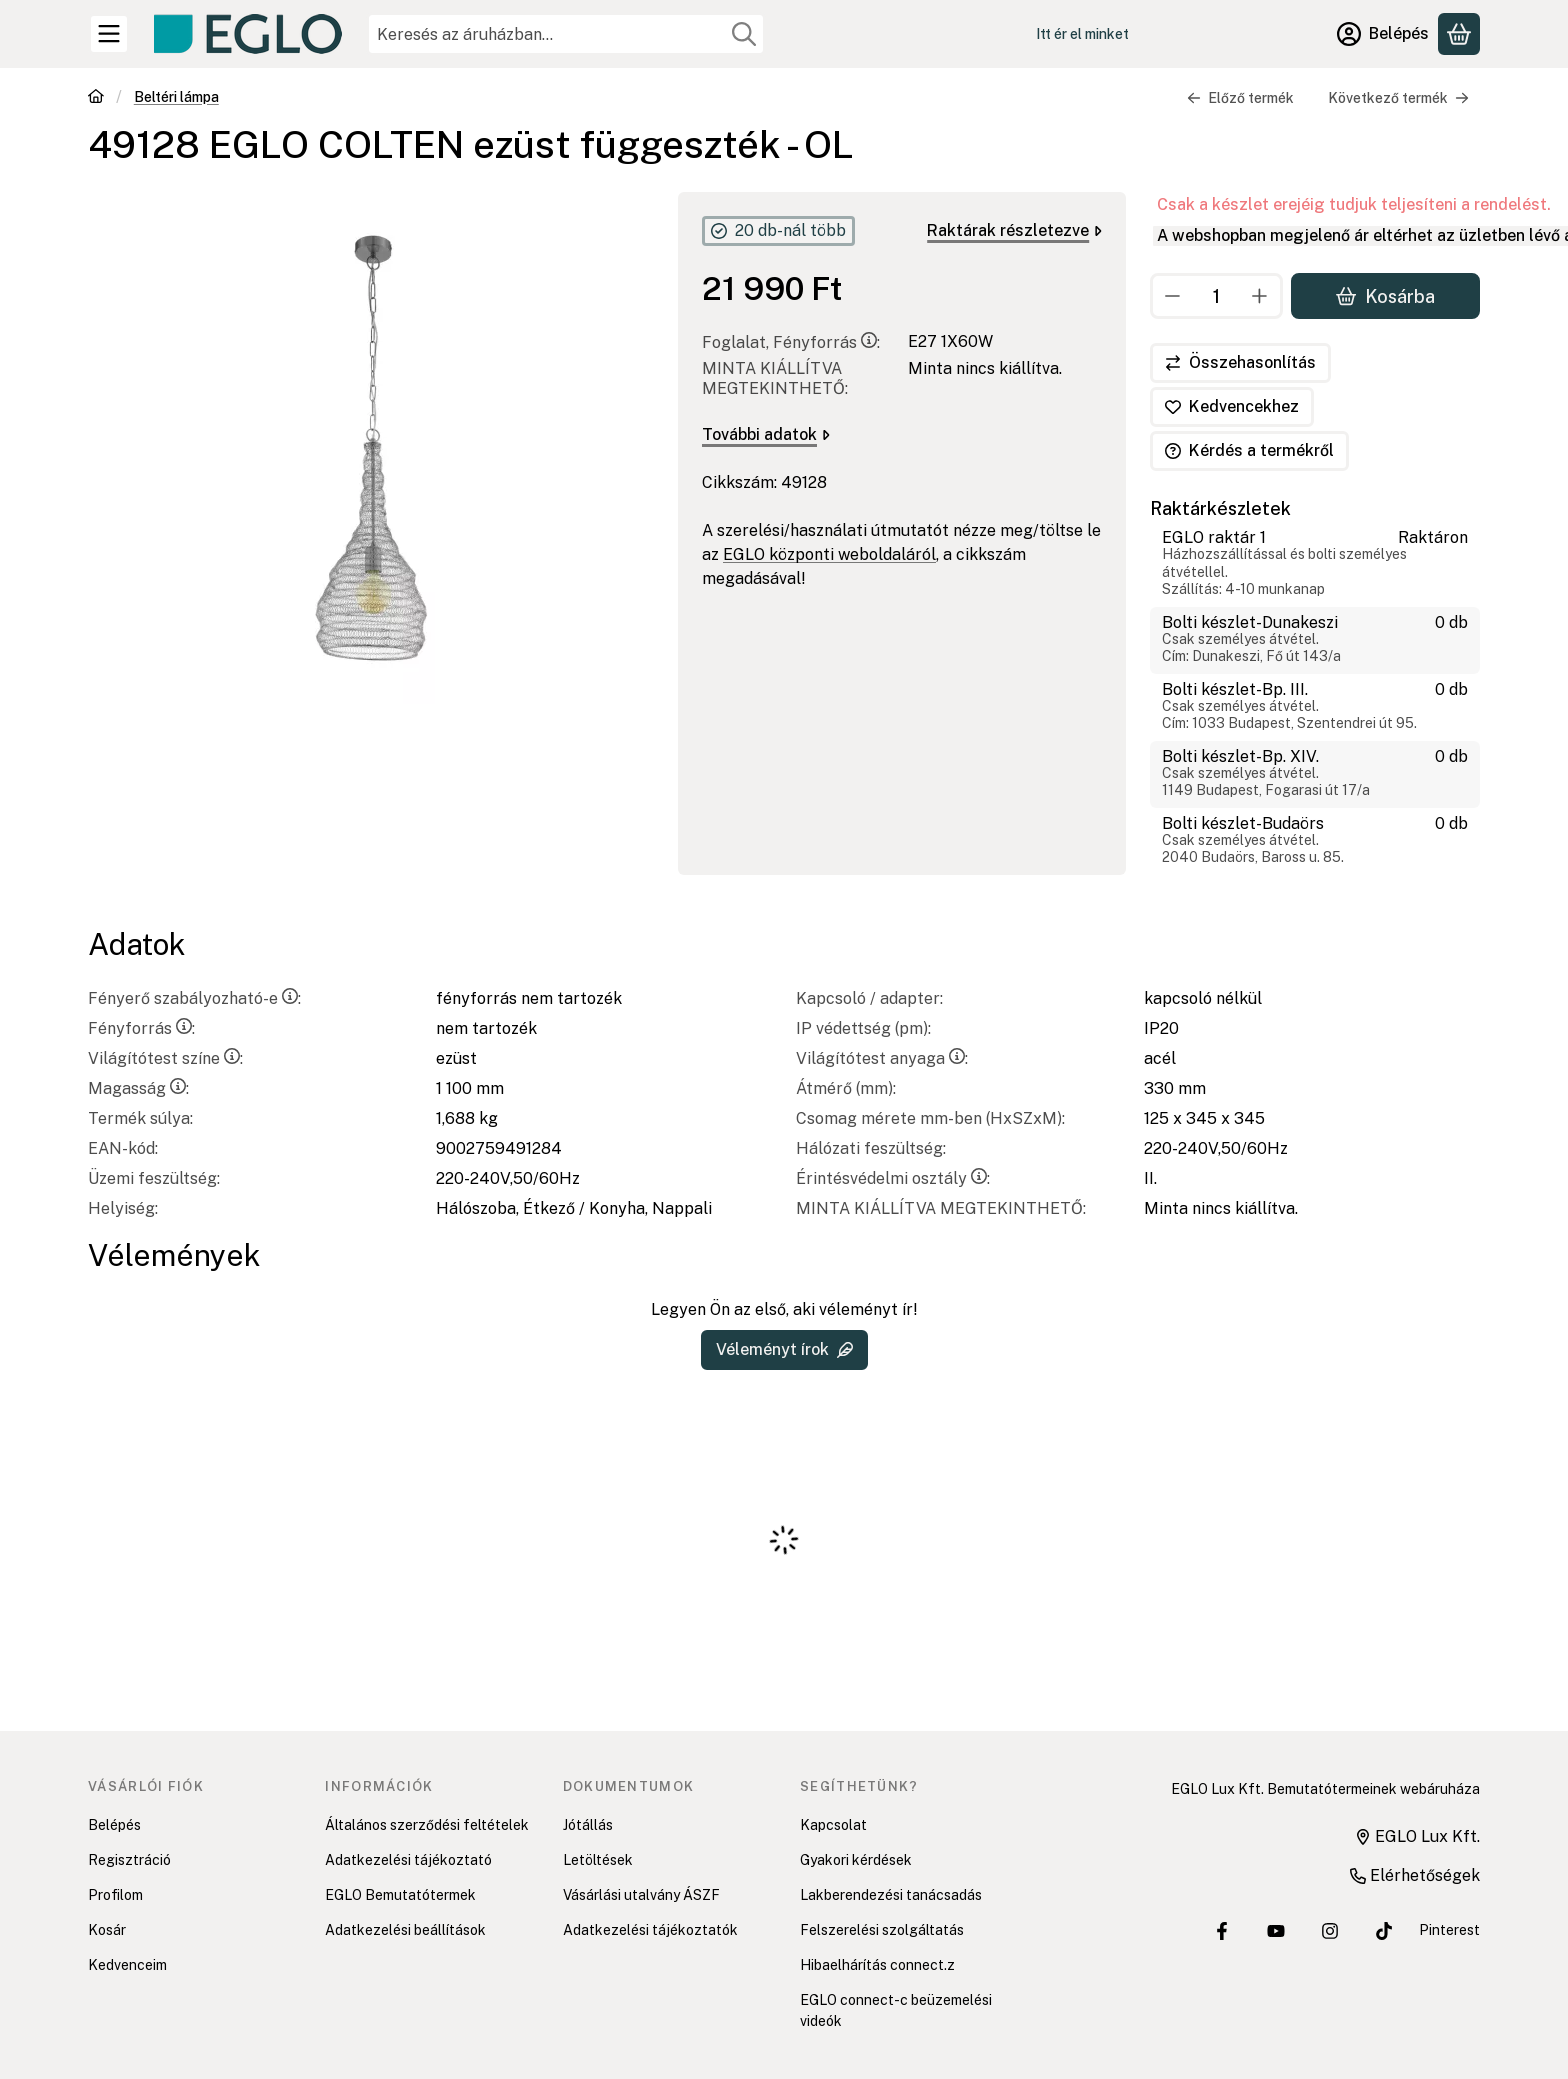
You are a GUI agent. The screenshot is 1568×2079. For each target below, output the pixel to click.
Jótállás (588, 1825)
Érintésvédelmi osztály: (893, 1178)
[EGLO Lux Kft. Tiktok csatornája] (1384, 1931)
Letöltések (598, 1860)
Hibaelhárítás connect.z (877, 1965)
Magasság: (138, 1088)
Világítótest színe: (165, 1058)
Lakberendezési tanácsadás (891, 1895)
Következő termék (1398, 98)
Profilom (115, 1895)
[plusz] (1260, 296)
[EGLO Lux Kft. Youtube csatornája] (1276, 1931)
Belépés (114, 1825)
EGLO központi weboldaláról (829, 554)
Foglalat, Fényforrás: (791, 342)
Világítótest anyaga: (882, 1058)
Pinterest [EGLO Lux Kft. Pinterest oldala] (1449, 1930)
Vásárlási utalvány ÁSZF (641, 1895)
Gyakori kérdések (856, 1860)
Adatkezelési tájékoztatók (650, 1930)
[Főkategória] (96, 98)
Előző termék (1240, 98)
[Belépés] (1383, 34)
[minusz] (1173, 296)
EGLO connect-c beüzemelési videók (896, 2010)
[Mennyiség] (1216, 296)
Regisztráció (129, 1860)
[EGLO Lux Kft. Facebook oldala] (1222, 1931)
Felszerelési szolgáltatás (882, 1930)
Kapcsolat (833, 1825)
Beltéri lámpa (176, 97)
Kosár (107, 1930)
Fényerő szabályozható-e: (194, 998)
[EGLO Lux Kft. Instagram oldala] (1330, 1931)
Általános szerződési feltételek (427, 1825)
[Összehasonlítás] (1240, 363)
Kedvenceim (127, 1965)
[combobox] (566, 34)
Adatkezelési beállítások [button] (405, 1930)
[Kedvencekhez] (1232, 407)
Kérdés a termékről (1249, 450)
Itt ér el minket (1082, 34)
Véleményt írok (784, 1349)
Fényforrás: (141, 1028)
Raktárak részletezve (1014, 230)
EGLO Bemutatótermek (400, 1895)
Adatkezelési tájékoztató (408, 1860)
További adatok (766, 434)
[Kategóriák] (109, 34)
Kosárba (1385, 295)
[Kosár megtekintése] (1459, 34)
